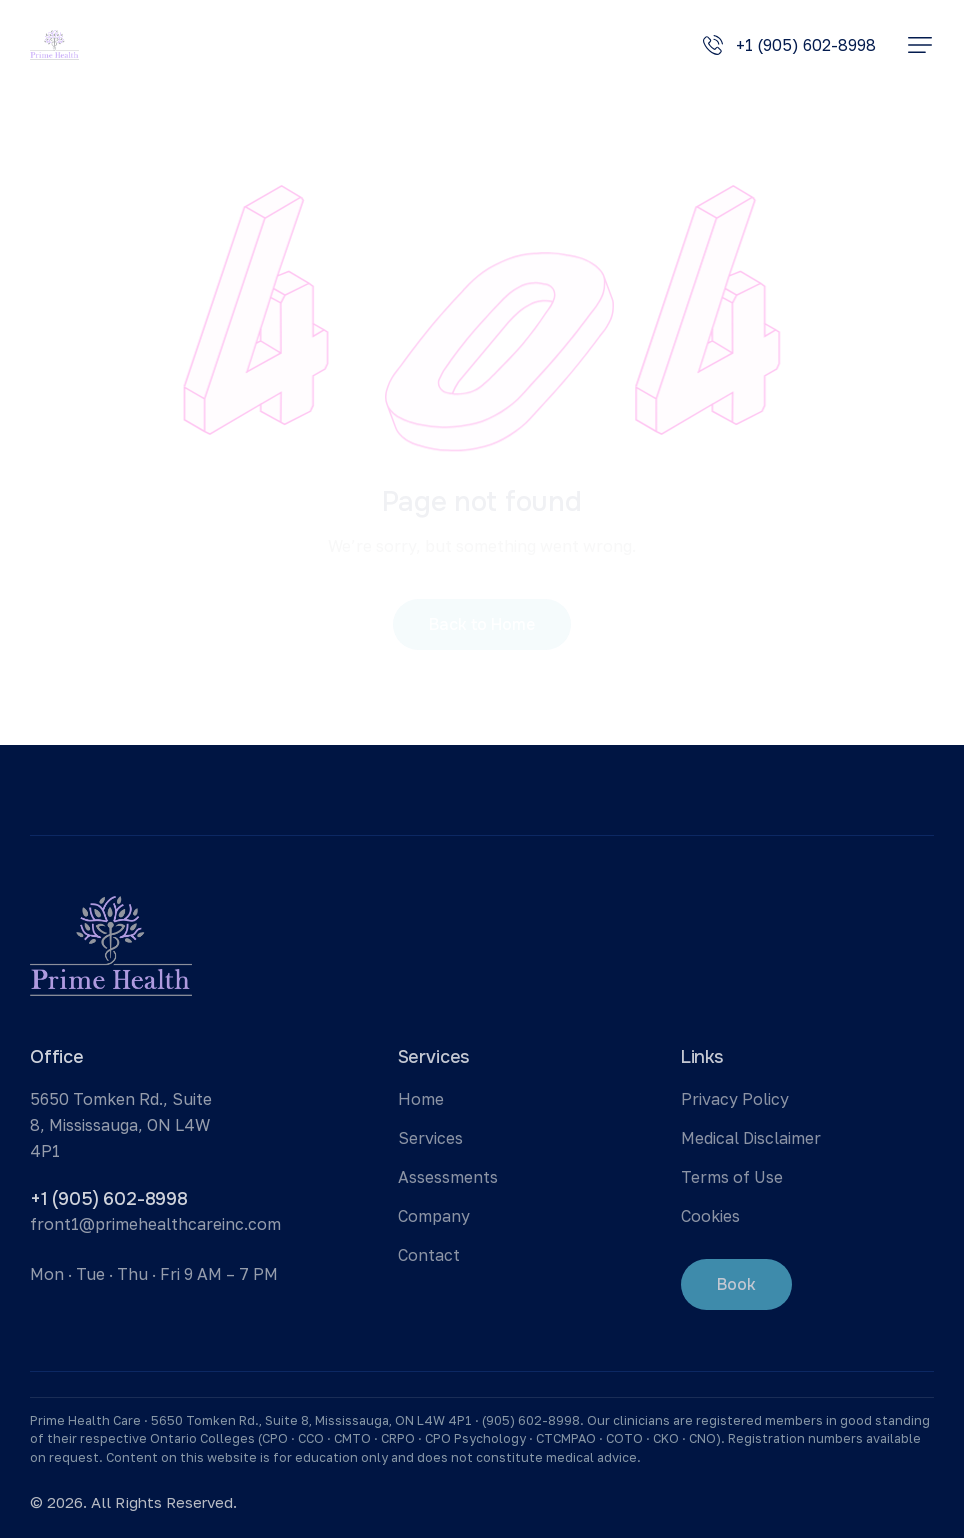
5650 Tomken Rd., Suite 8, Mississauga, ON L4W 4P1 (121, 1125)
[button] (920, 45)
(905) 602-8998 (531, 1420)
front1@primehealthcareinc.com (155, 1224)
